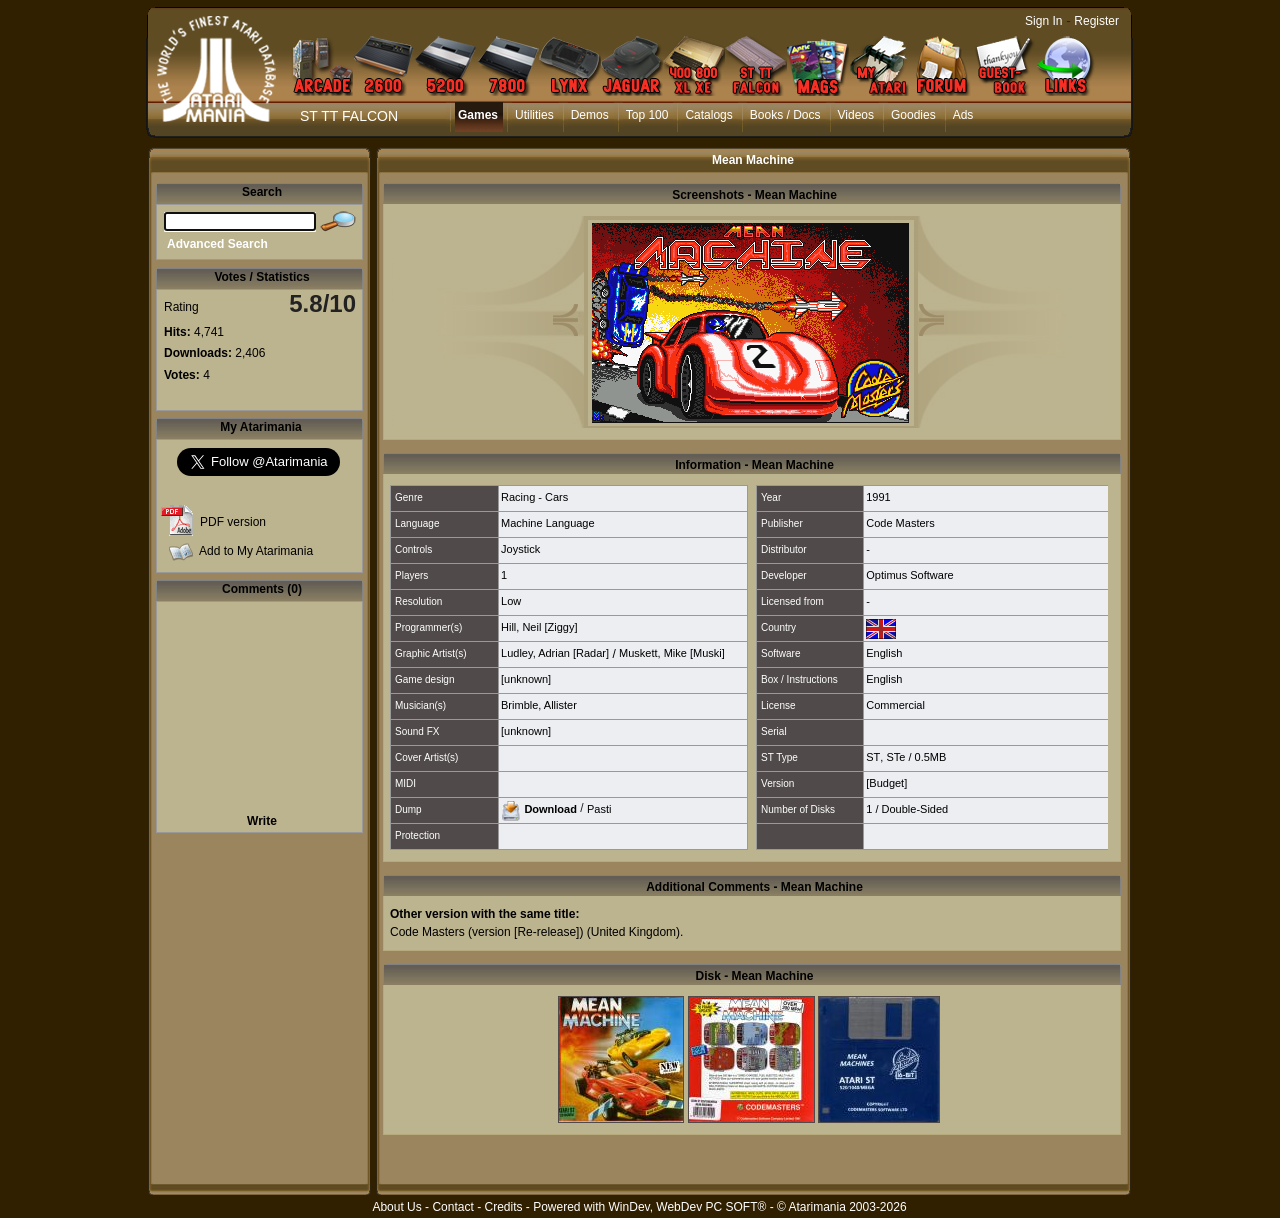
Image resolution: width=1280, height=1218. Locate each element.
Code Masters (900, 523)
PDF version (233, 522)
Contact (452, 1207)
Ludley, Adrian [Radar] (555, 653)
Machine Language (548, 523)
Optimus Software (909, 575)
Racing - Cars (534, 497)
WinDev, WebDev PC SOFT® (688, 1207)
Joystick (520, 549)
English (884, 653)
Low (511, 601)
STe (895, 757)
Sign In (1043, 21)
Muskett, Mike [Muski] (672, 653)
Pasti (599, 808)
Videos (856, 115)
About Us (396, 1207)
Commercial (895, 705)
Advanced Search (217, 244)
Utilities (534, 115)
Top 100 (647, 115)
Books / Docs (785, 115)
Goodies (913, 115)
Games (478, 115)
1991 (878, 497)
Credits (503, 1207)
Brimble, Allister (539, 705)
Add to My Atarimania (256, 551)
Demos (590, 115)
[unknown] (526, 679)
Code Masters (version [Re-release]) (486, 932)
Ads (963, 115)
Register (1096, 21)
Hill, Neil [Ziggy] (539, 627)
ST (873, 757)
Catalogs (708, 115)
